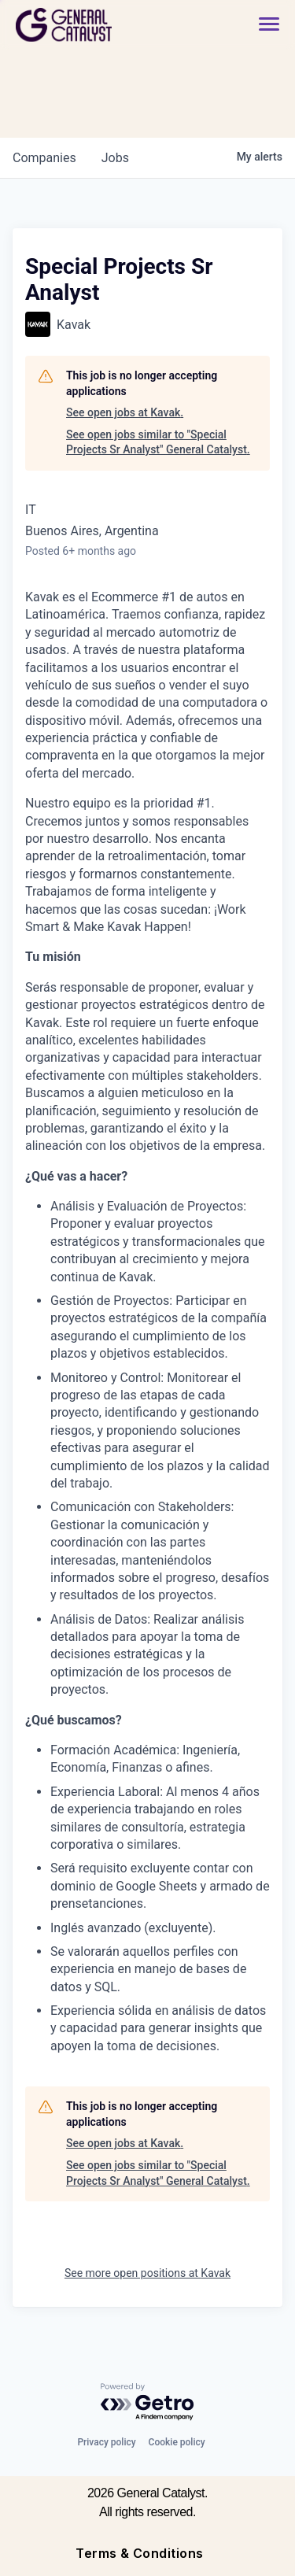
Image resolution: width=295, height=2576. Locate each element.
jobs (115, 157)
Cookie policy (177, 2442)
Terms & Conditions (140, 2553)
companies (44, 157)
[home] (107, 25)
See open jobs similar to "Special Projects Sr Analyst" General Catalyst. (158, 442)
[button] (269, 25)
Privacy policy (106, 2442)
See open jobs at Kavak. (124, 412)
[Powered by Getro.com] (148, 2402)
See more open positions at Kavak (147, 2273)
